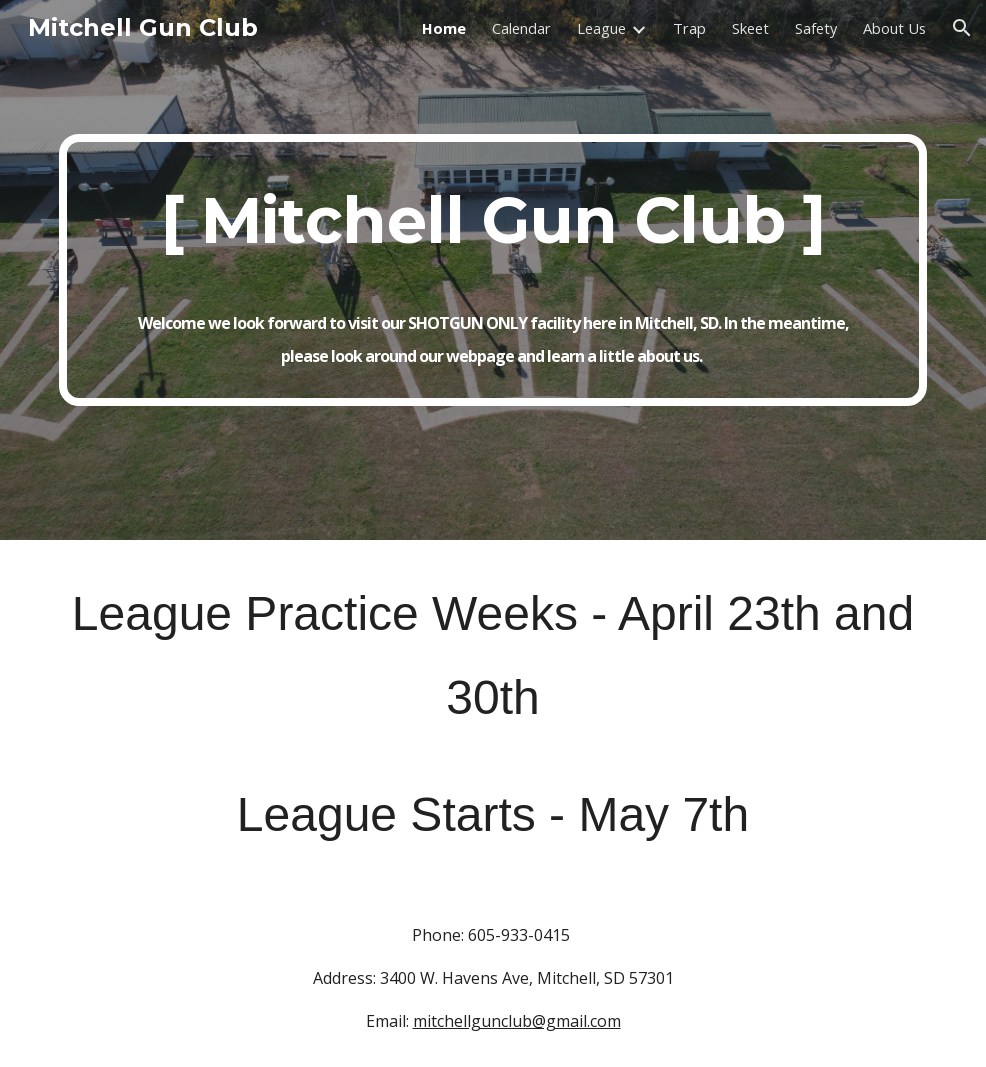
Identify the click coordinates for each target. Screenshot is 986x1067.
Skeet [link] (750, 28)
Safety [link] (816, 28)
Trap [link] (689, 28)
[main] (493, 269)
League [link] (601, 28)
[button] (962, 28)
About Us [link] (894, 28)
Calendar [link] (521, 28)
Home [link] (444, 28)
